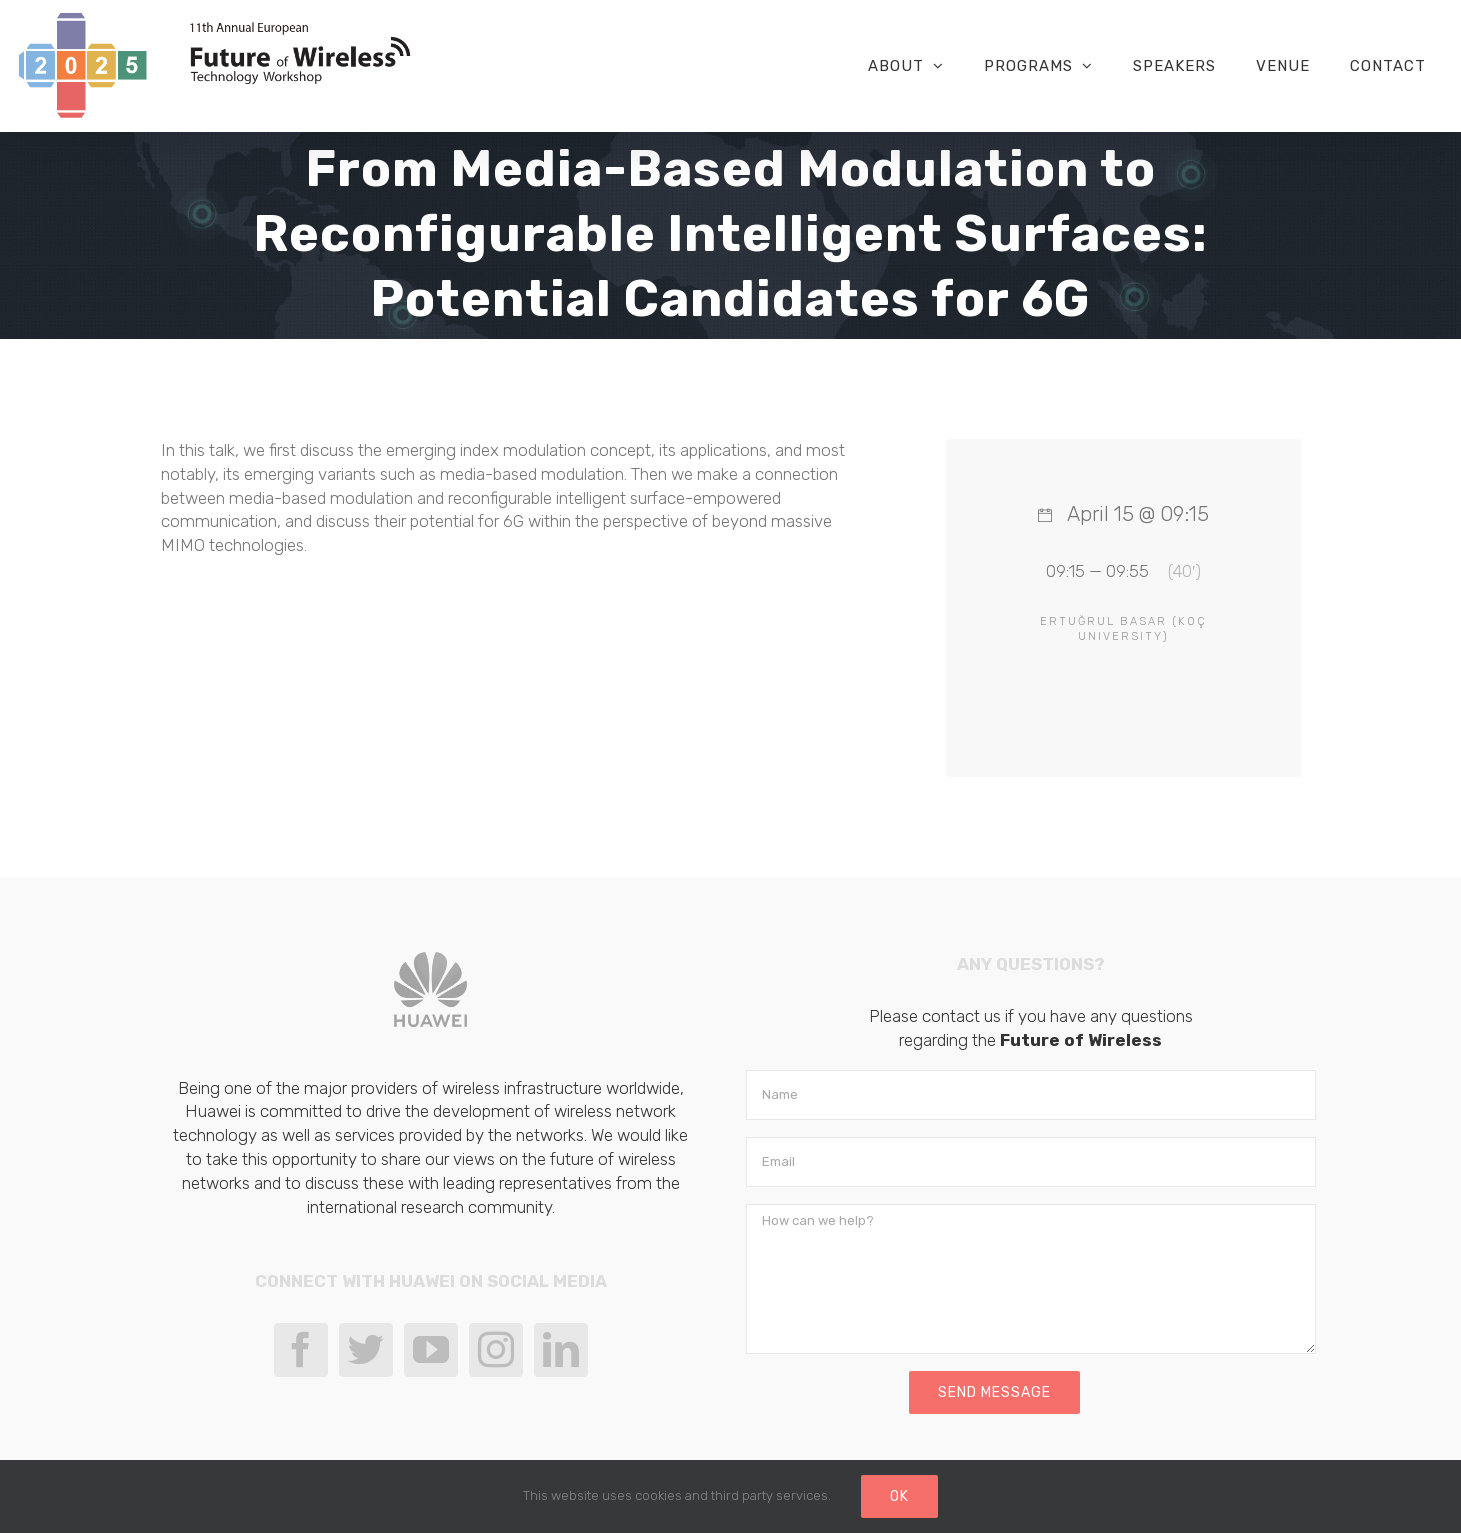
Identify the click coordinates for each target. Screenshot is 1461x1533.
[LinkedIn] (561, 1350)
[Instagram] (496, 1350)
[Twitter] (366, 1350)
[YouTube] (431, 1350)
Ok (899, 1496)
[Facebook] (301, 1350)
